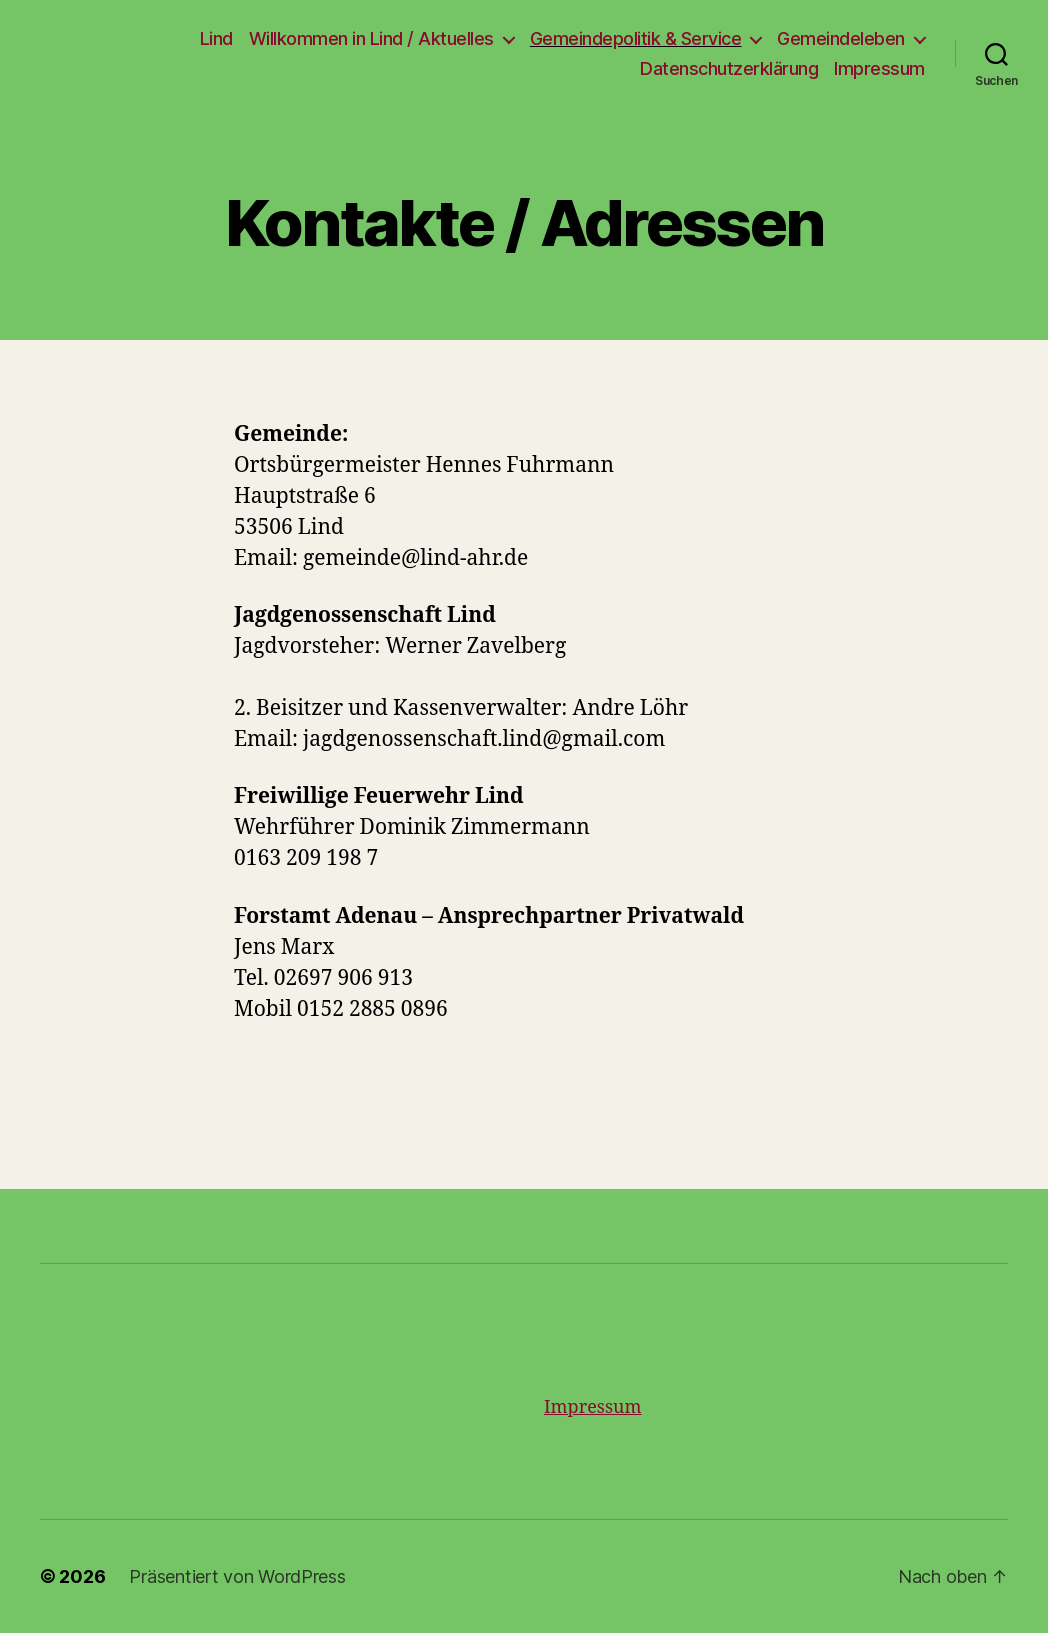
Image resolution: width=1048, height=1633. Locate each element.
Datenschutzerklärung (729, 68)
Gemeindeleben (841, 38)
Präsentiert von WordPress (237, 1576)
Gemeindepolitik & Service (636, 38)
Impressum (879, 68)
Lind (216, 38)
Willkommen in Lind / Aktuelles (371, 38)
